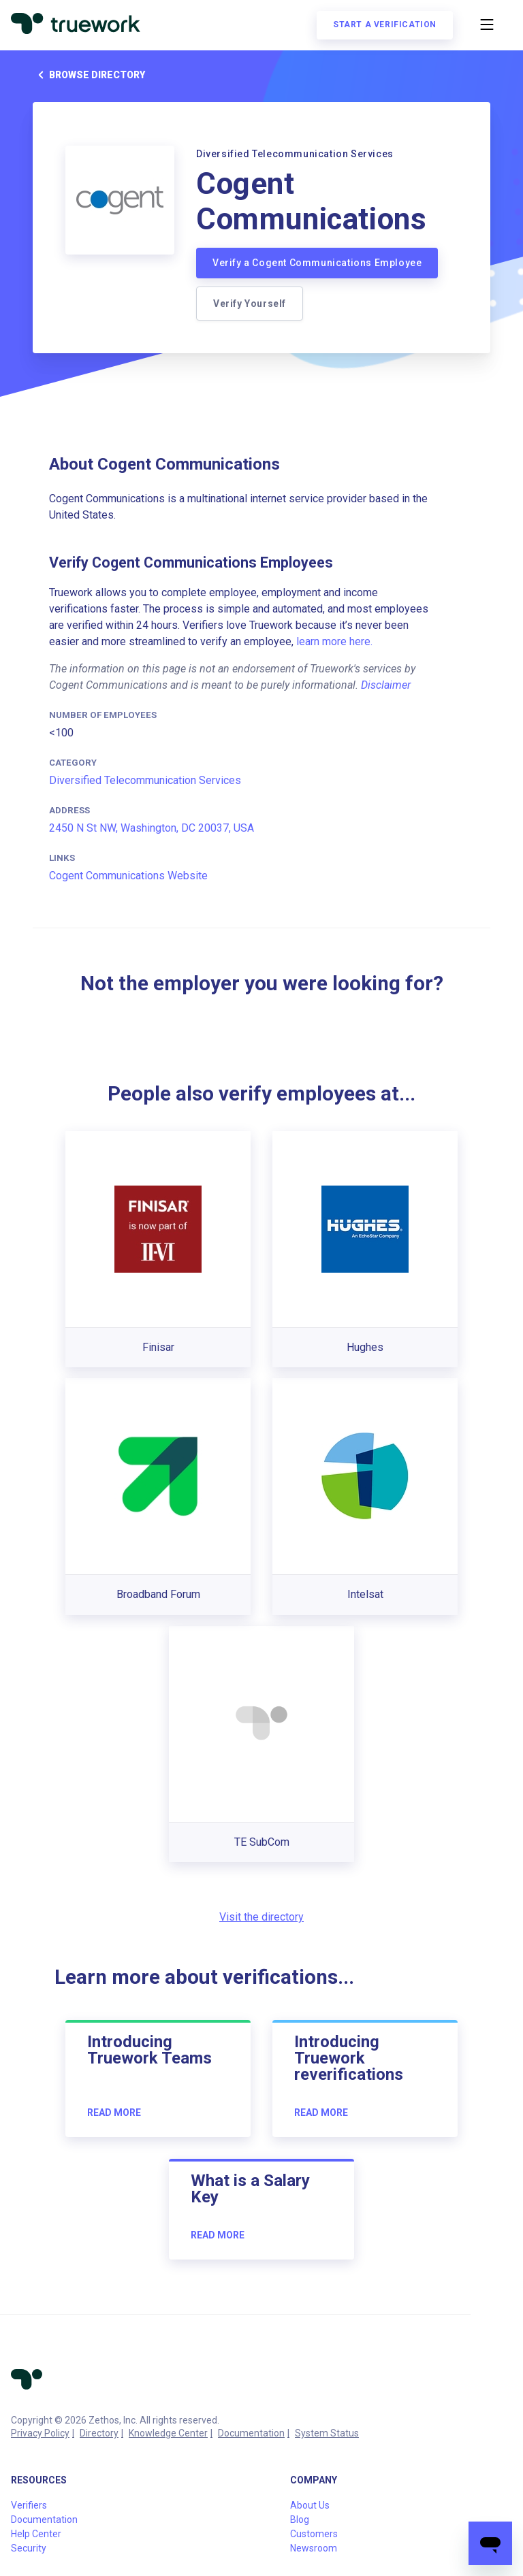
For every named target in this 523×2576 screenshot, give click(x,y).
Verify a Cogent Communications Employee (317, 262)
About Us (310, 2505)
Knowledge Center (168, 2433)
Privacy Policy (40, 2433)
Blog (299, 2519)
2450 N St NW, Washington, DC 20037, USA (151, 827)
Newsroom (313, 2548)
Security (28, 2548)
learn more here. (334, 641)
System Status (327, 2433)
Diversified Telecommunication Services (145, 780)
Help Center (36, 2533)
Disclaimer (386, 685)
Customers (314, 2533)
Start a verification (385, 24)
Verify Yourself (249, 303)
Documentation (251, 2433)
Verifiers (29, 2505)
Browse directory (89, 75)
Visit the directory (261, 1916)
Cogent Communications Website (128, 875)
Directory (99, 2433)
